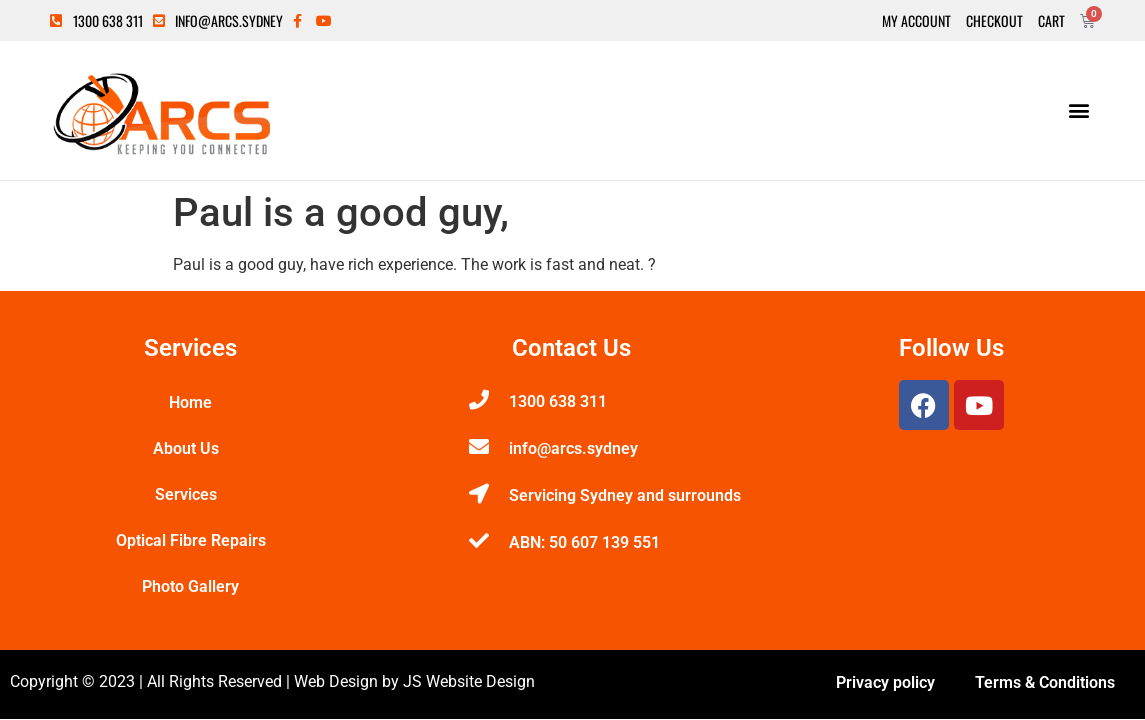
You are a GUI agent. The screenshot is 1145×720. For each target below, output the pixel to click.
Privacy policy (885, 682)
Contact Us (571, 348)
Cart (1051, 21)
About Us (191, 449)
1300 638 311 (558, 401)
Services (191, 495)
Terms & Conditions (1045, 682)
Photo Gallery (190, 586)
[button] (1078, 110)
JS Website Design (469, 681)
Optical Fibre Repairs (191, 540)
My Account (916, 21)
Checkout (994, 21)
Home (190, 402)
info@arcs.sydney (573, 448)
